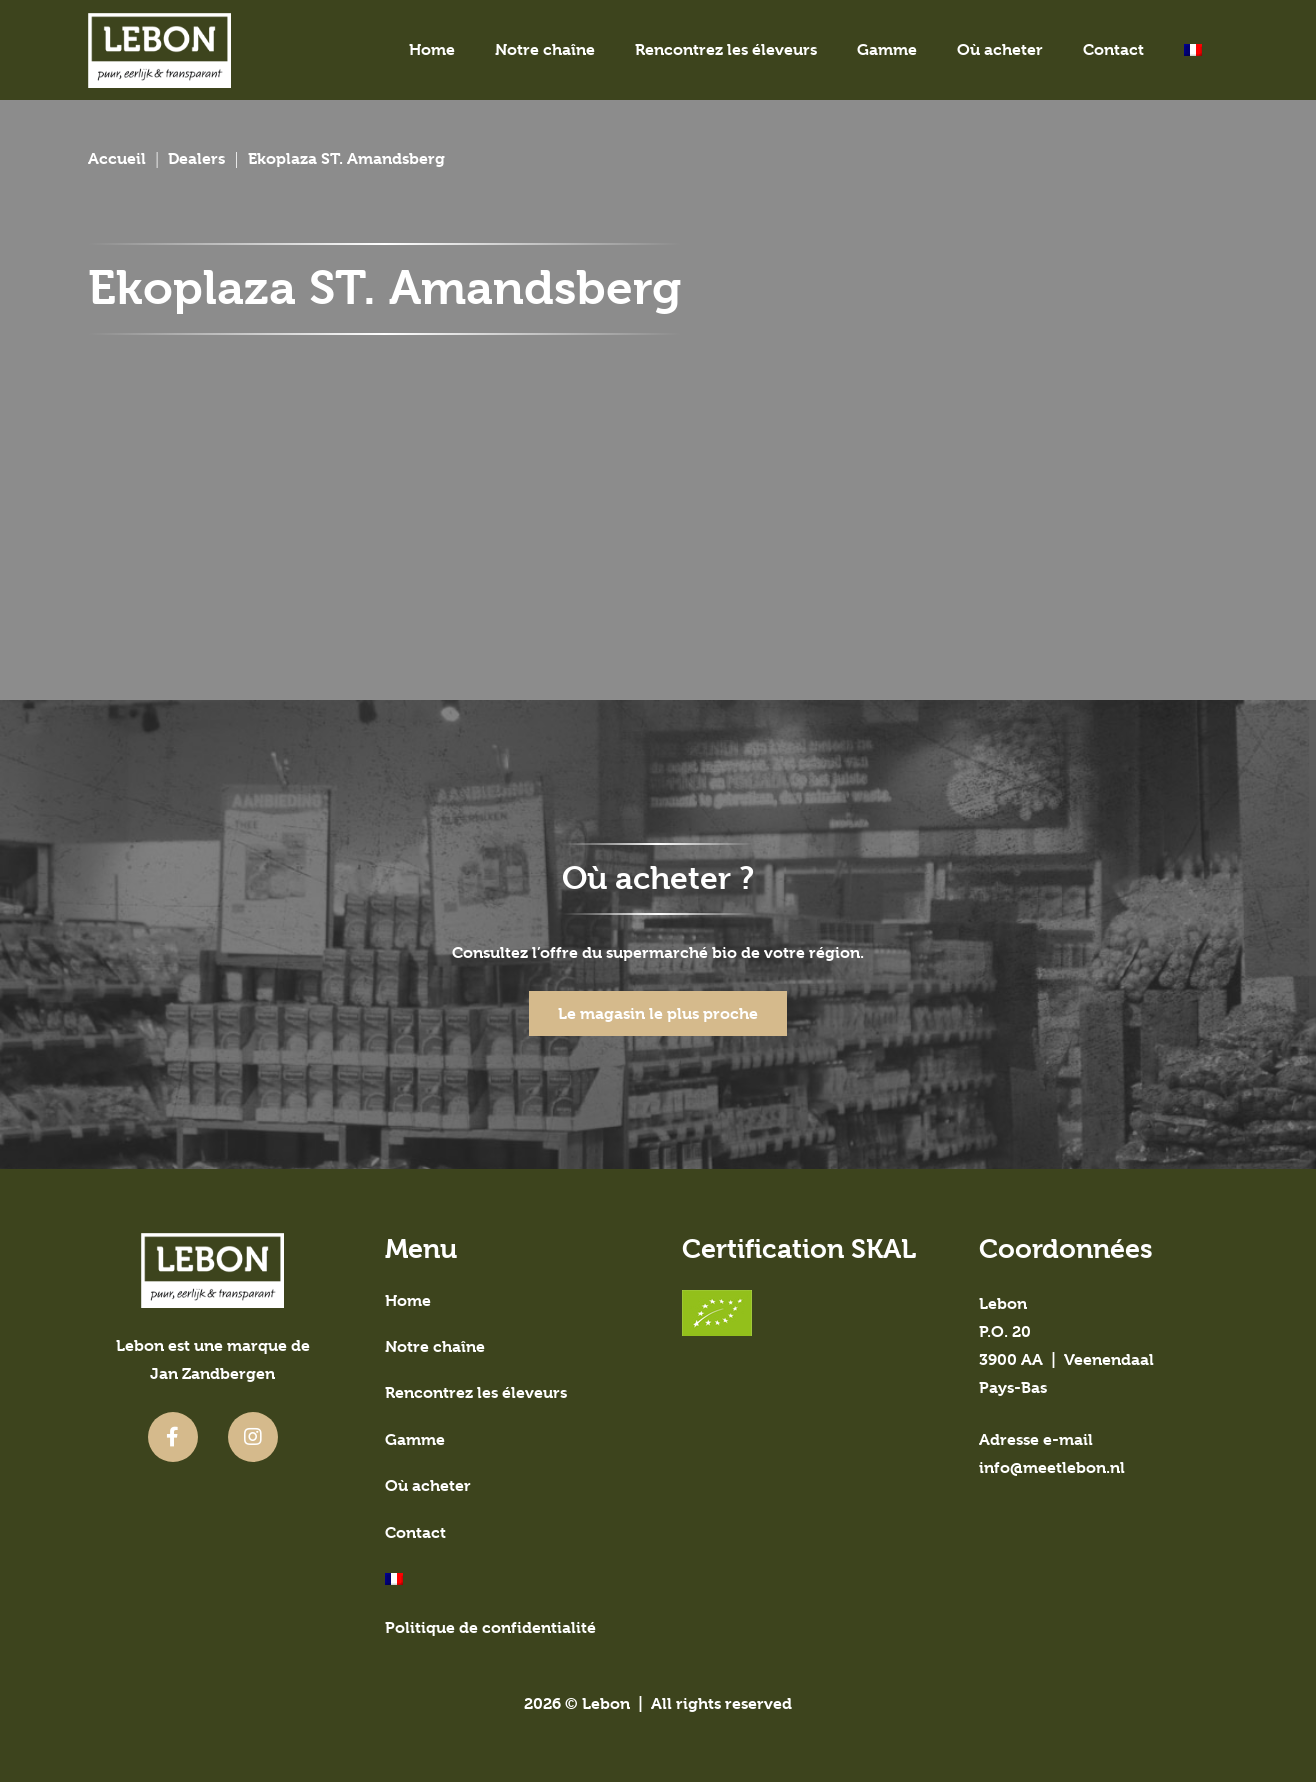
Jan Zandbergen (212, 1373)
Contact (415, 1532)
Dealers (196, 158)
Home (408, 1300)
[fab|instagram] (253, 1437)
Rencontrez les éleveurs (476, 1392)
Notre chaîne (435, 1346)
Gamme (415, 1439)
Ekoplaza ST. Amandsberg (346, 158)
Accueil (117, 158)
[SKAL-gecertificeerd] (806, 1313)
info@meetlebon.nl (1052, 1467)
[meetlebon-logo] (159, 50)
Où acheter (428, 1485)
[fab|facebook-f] (173, 1437)
